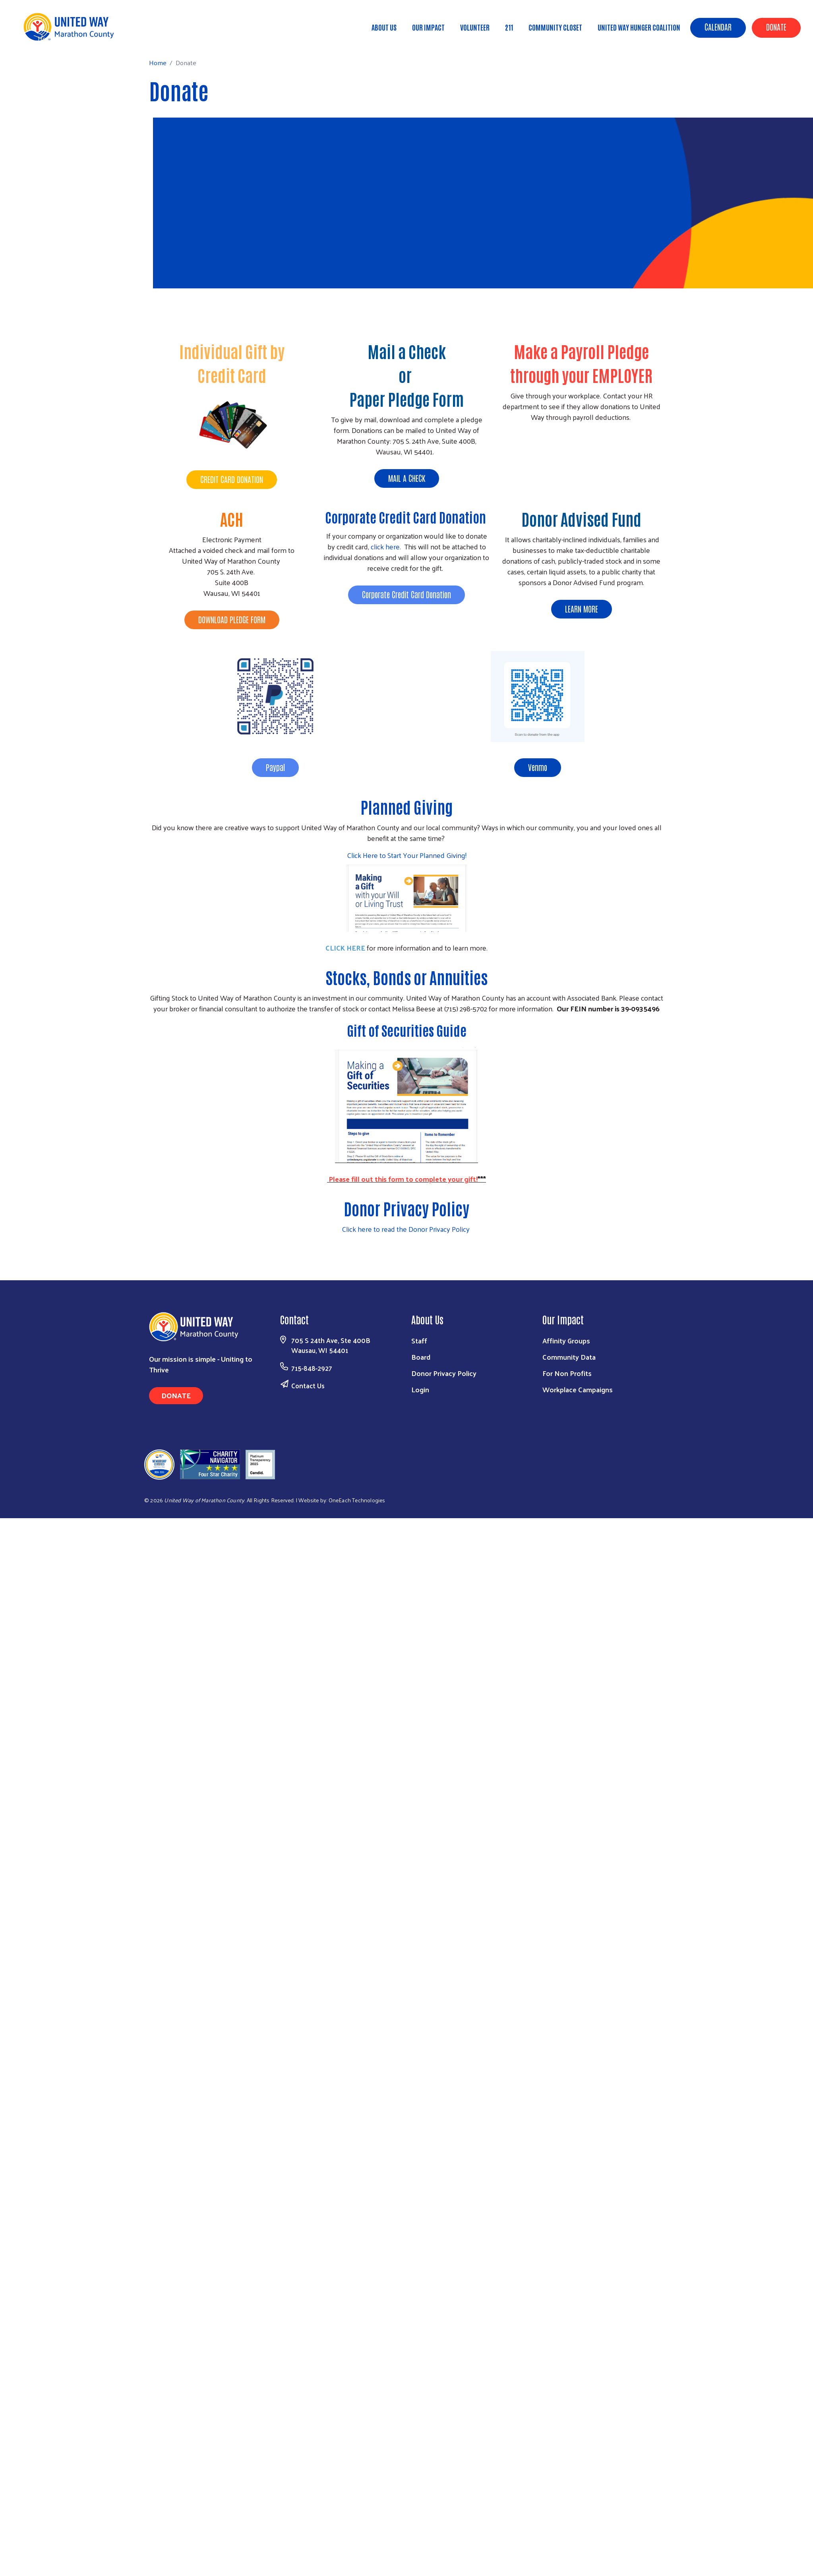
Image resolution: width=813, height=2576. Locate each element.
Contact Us (308, 1385)
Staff (419, 1340)
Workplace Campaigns (577, 1389)
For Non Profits (567, 1373)
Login (420, 1389)
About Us (384, 27)
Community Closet (555, 27)
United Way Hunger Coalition (639, 27)
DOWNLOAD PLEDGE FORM (231, 619)
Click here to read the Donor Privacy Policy (406, 1228)
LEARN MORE (581, 608)
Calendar (718, 26)
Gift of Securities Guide (407, 1030)
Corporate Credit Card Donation (406, 517)
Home (46, 38)
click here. (387, 546)
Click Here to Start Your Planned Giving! (407, 855)
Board (420, 1357)
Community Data (569, 1357)
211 (509, 27)
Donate (776, 26)
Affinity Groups (566, 1340)
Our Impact (428, 27)
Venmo (537, 767)
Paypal (275, 767)
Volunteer (475, 27)
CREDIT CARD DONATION (231, 479)
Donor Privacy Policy (443, 1373)
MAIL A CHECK (406, 478)
